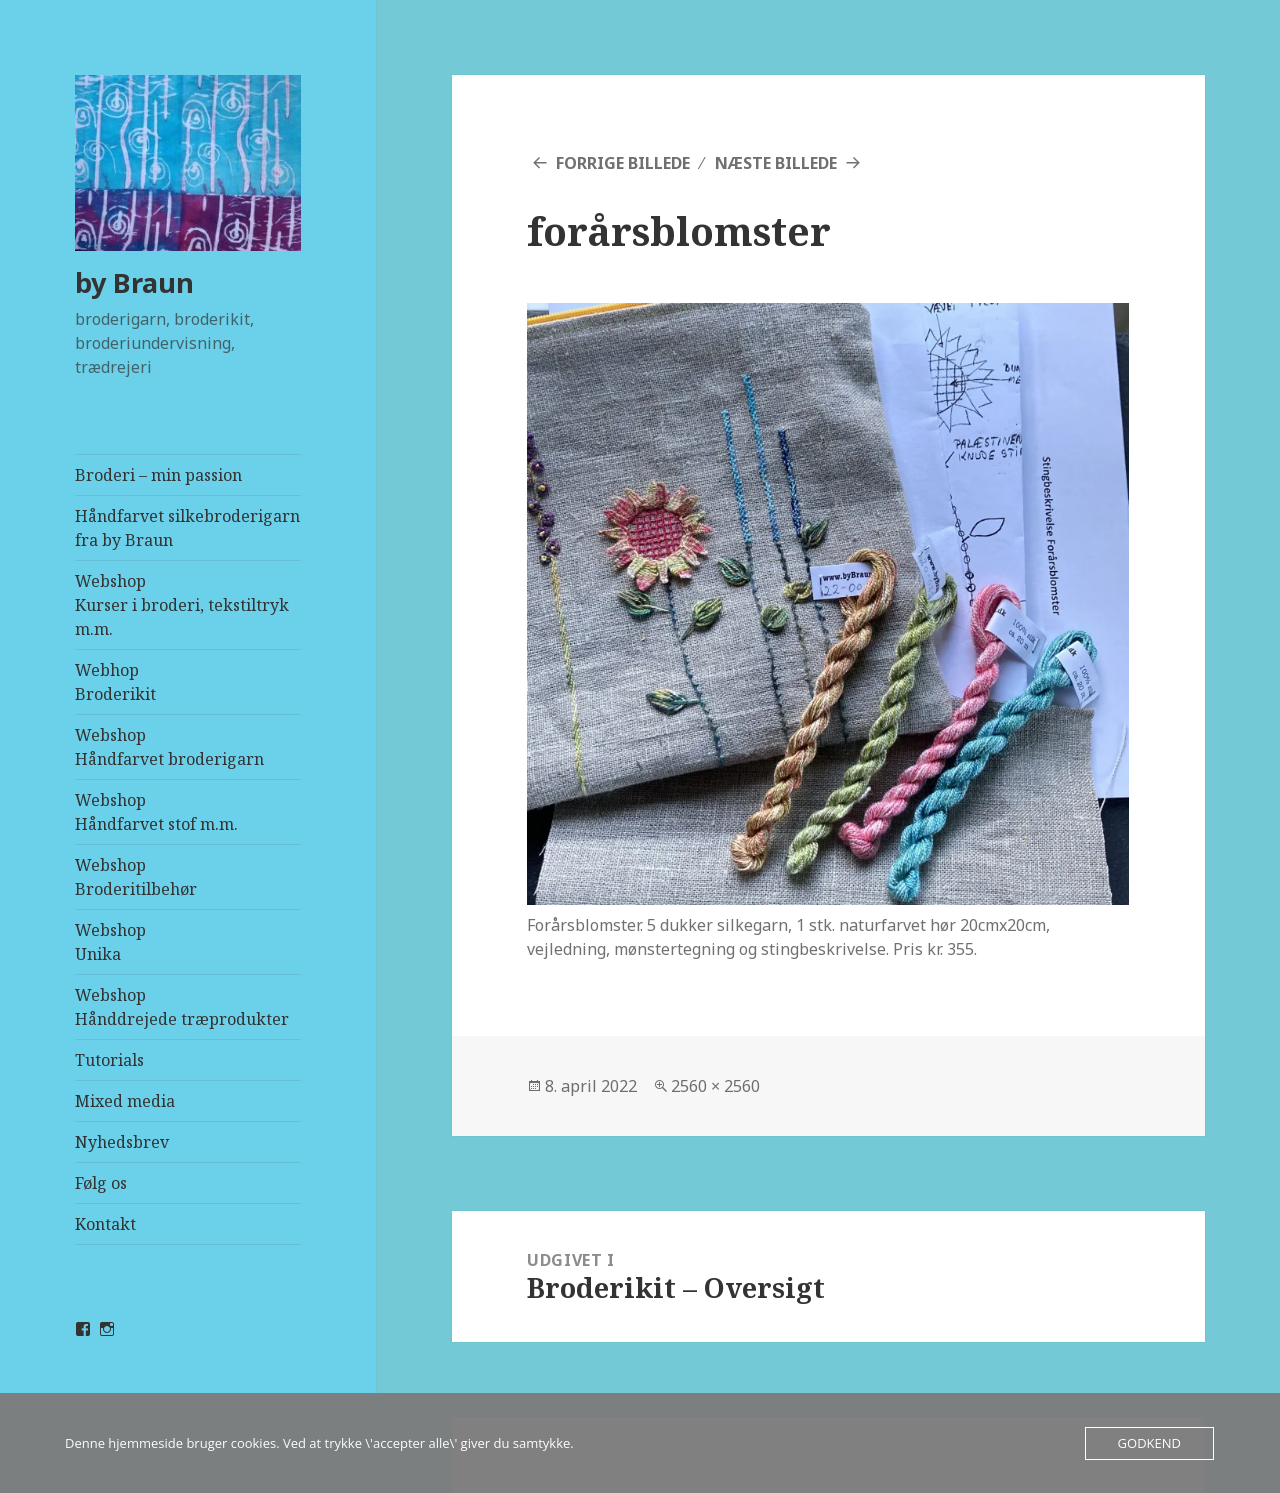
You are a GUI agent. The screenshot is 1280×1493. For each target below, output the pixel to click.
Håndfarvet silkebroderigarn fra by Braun (187, 528)
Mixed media (125, 1101)
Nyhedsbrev (122, 1142)
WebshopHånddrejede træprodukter (182, 1007)
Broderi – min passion (158, 475)
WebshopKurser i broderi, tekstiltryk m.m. (182, 605)
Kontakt (105, 1224)
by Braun (134, 282)
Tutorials (109, 1060)
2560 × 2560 (715, 1086)
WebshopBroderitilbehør (136, 877)
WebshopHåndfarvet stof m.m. (156, 812)
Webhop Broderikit (115, 682)
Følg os (101, 1183)
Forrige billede (623, 163)
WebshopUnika (110, 942)
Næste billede (776, 163)
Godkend (1149, 1443)
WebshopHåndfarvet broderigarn (169, 747)
